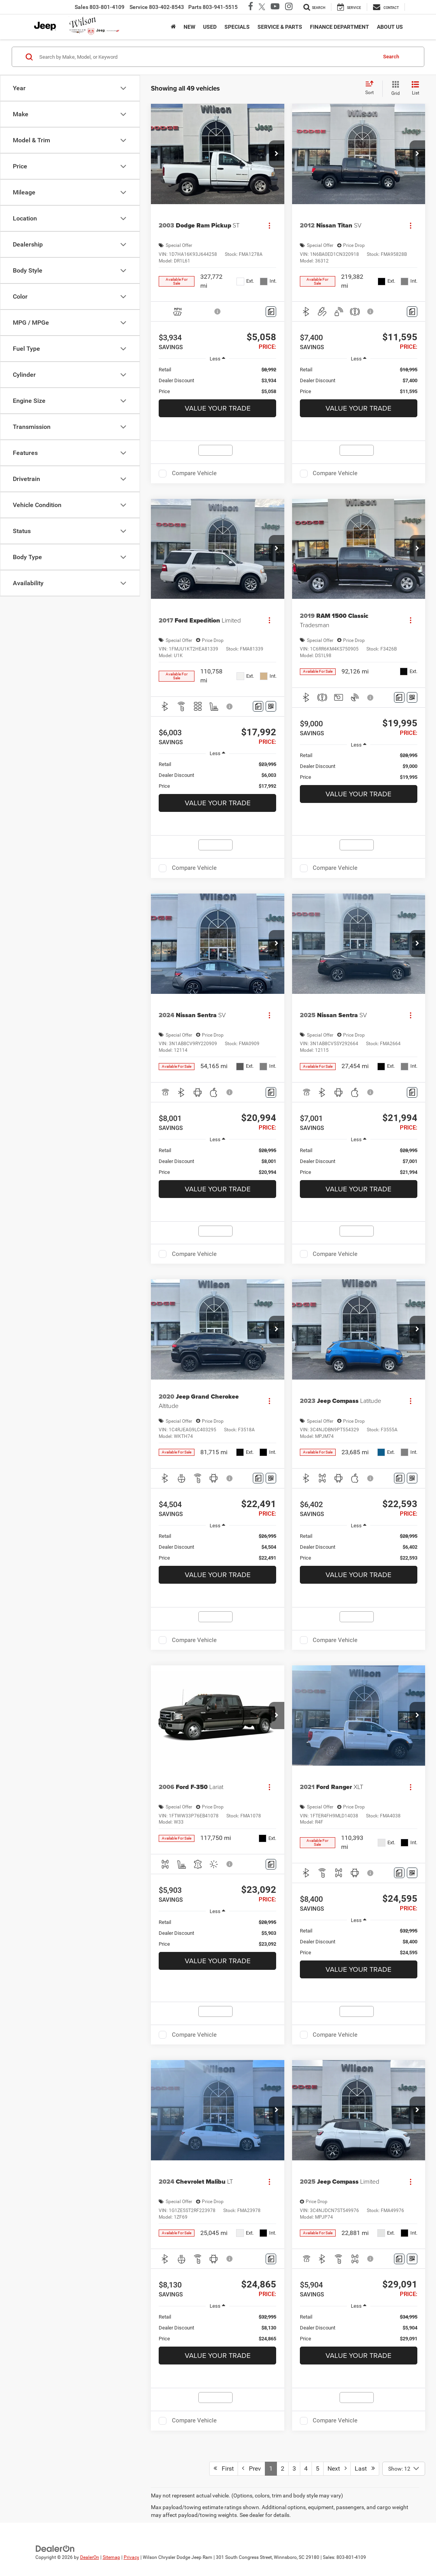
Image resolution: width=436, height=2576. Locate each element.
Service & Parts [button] (279, 27)
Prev (251, 2468)
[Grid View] (394, 88)
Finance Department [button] (339, 27)
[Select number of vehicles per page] (403, 2469)
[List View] (415, 88)
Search (391, 56)
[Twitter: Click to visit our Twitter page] (259, 7)
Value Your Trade (217, 408)
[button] (276, 154)
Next (337, 2468)
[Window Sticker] (271, 706)
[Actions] (269, 225)
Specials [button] (237, 27)
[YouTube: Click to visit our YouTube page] (272, 7)
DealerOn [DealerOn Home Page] (89, 2557)
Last (365, 2468)
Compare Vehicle (194, 473)
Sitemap (111, 2557)
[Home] (173, 26)
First (224, 2468)
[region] (217, 380)
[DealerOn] (55, 2548)
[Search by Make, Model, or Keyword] (207, 56)
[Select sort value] (371, 88)
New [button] (189, 27)
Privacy (131, 2557)
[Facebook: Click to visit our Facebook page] (248, 7)
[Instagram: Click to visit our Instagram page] (286, 7)
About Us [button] (390, 27)
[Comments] (271, 311)
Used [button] (210, 27)
